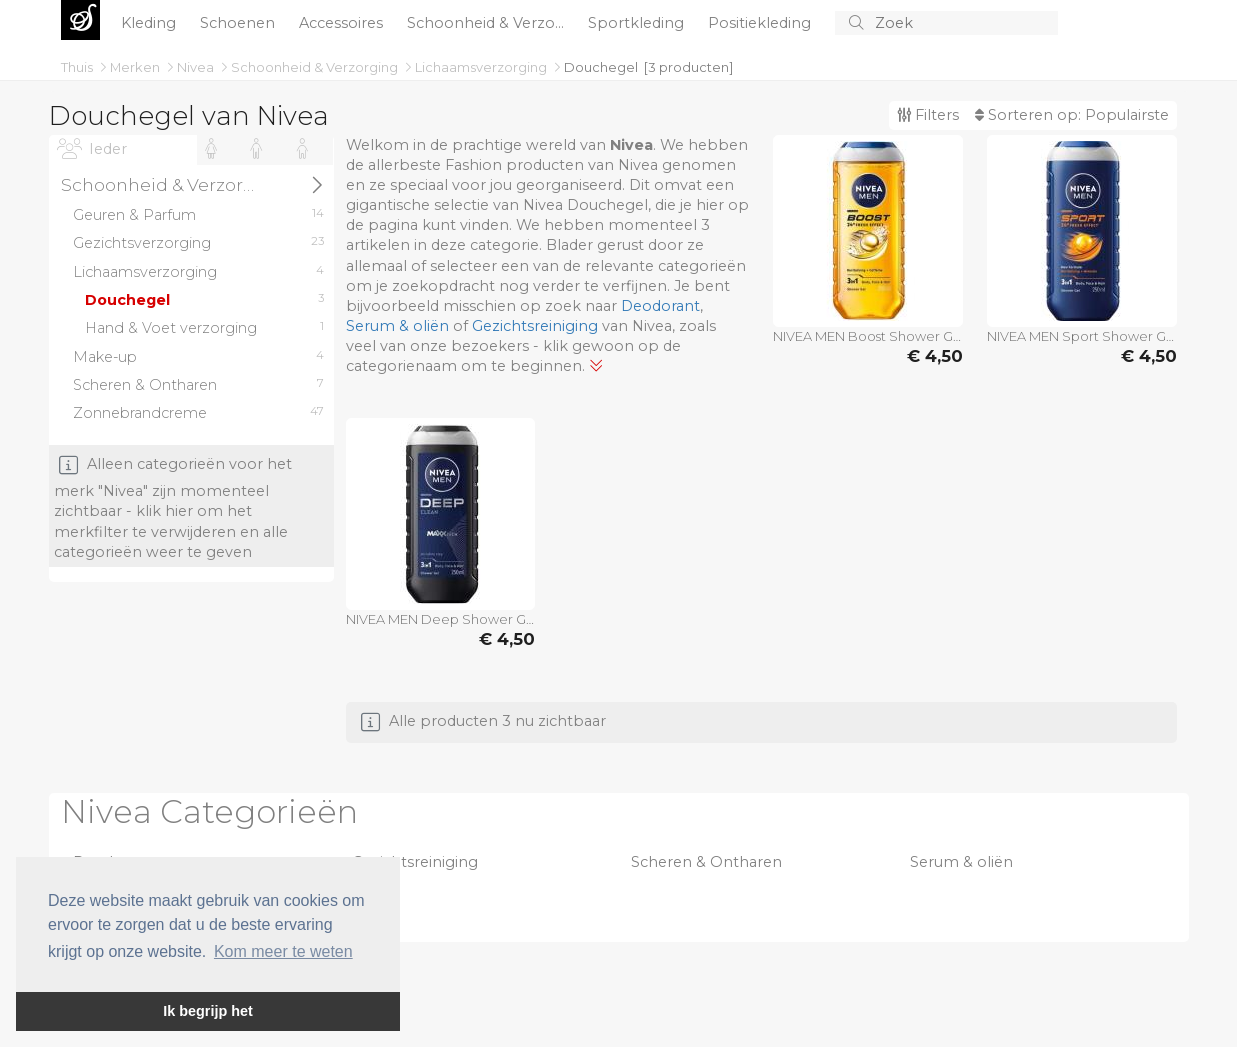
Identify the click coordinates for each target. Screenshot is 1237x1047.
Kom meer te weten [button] (283, 951)
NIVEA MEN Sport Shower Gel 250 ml (1082, 336)
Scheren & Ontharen (706, 862)
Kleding (150, 23)
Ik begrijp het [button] (208, 1011)
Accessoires (343, 23)
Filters (928, 115)
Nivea (197, 67)
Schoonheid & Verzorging (316, 67)
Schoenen (239, 23)
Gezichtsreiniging (535, 326)
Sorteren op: (1072, 115)
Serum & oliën (397, 326)
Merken (136, 67)
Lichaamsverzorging (482, 67)
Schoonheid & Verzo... (487, 23)
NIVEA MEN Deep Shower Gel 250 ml (441, 619)
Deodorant (660, 306)
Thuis (78, 67)
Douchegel (601, 67)
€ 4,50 (935, 356)
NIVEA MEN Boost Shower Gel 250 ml (868, 336)
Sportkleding (638, 23)
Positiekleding (761, 23)
